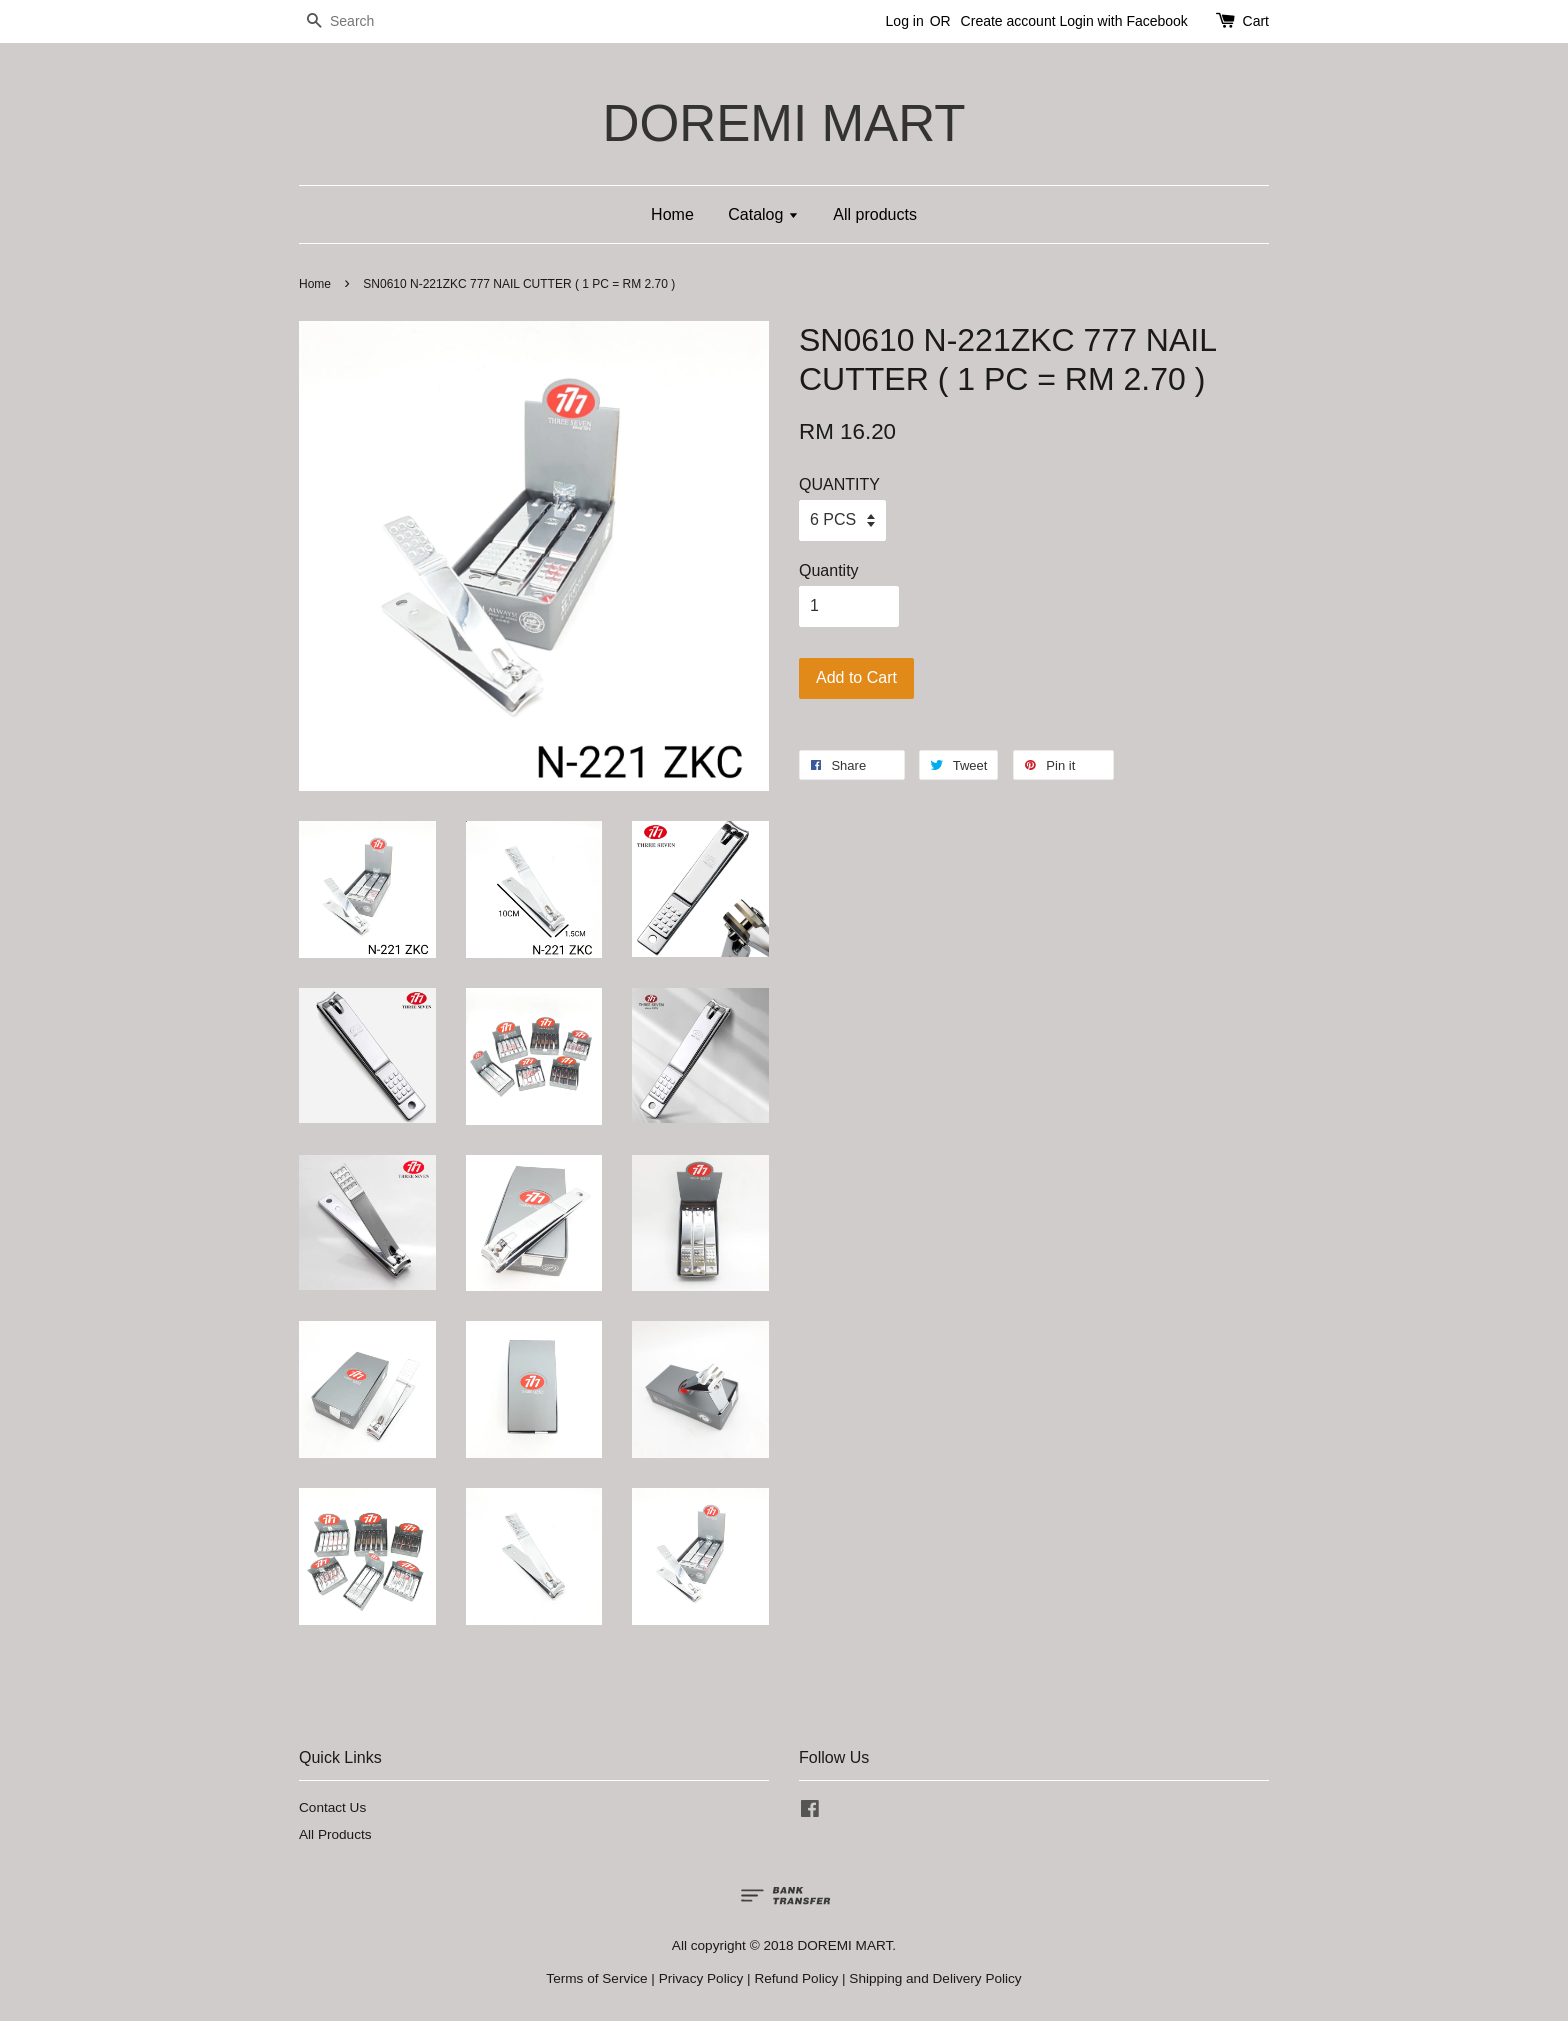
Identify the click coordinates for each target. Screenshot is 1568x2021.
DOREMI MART (783, 123)
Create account (1008, 21)
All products (875, 214)
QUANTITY (839, 484)
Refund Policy (796, 1978)
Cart (1256, 21)
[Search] (359, 21)
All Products (335, 1834)
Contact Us (332, 1807)
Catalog (763, 214)
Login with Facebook (1123, 21)
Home (672, 214)
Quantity (829, 570)
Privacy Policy (701, 1978)
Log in (905, 21)
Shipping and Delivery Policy (935, 1978)
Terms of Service (596, 1978)
